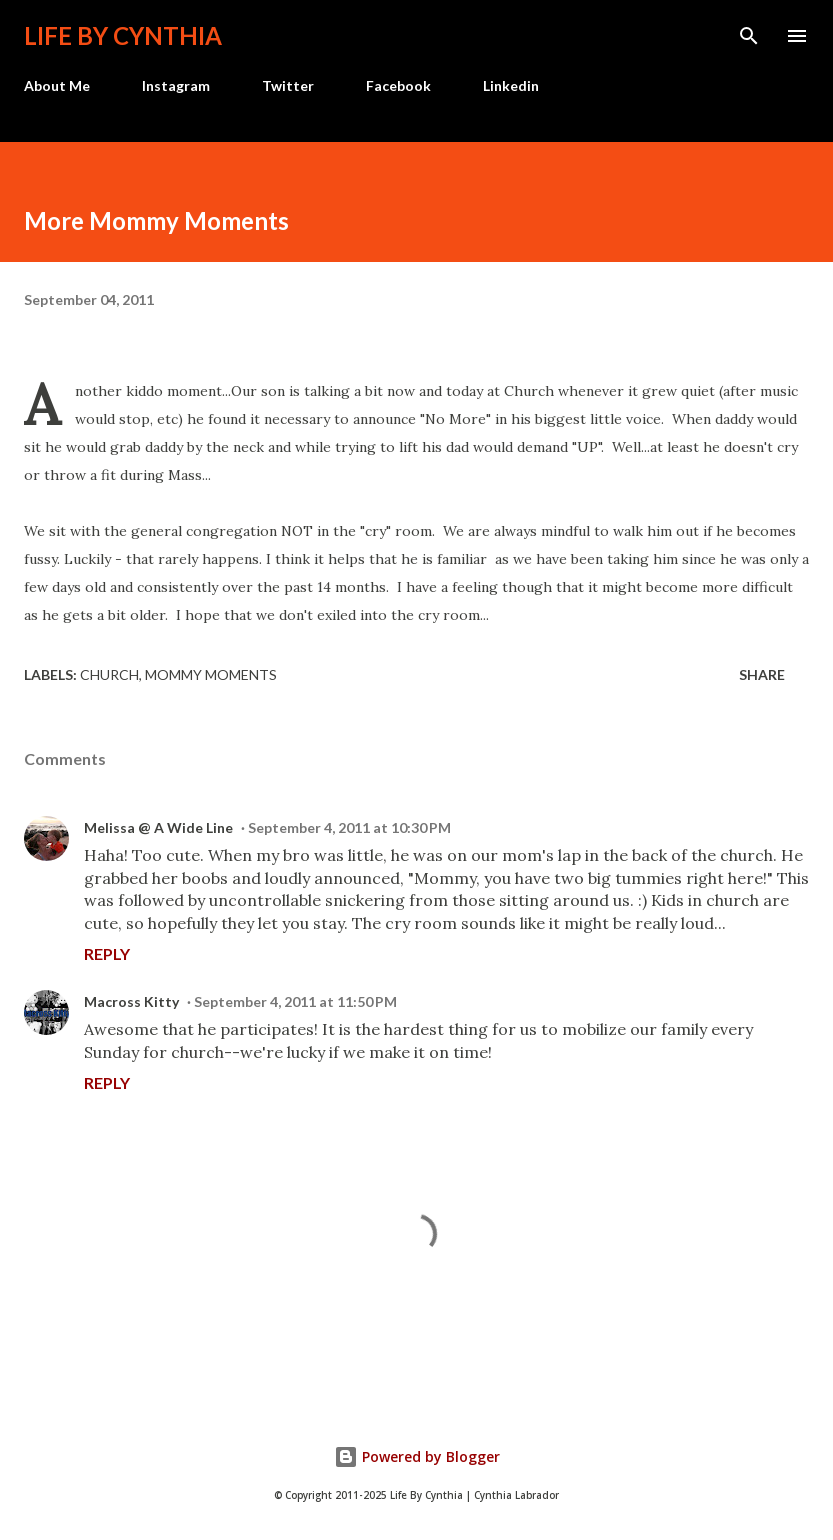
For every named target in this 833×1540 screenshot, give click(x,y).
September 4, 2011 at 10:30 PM (349, 827)
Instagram (176, 85)
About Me (57, 85)
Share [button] (762, 674)
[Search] (749, 36)
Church (109, 674)
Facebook (398, 85)
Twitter (288, 85)
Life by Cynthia (123, 35)
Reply (107, 953)
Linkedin (511, 85)
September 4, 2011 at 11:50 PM (295, 1001)
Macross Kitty (131, 1001)
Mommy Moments (211, 674)
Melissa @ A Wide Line (158, 827)
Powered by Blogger (417, 1456)
